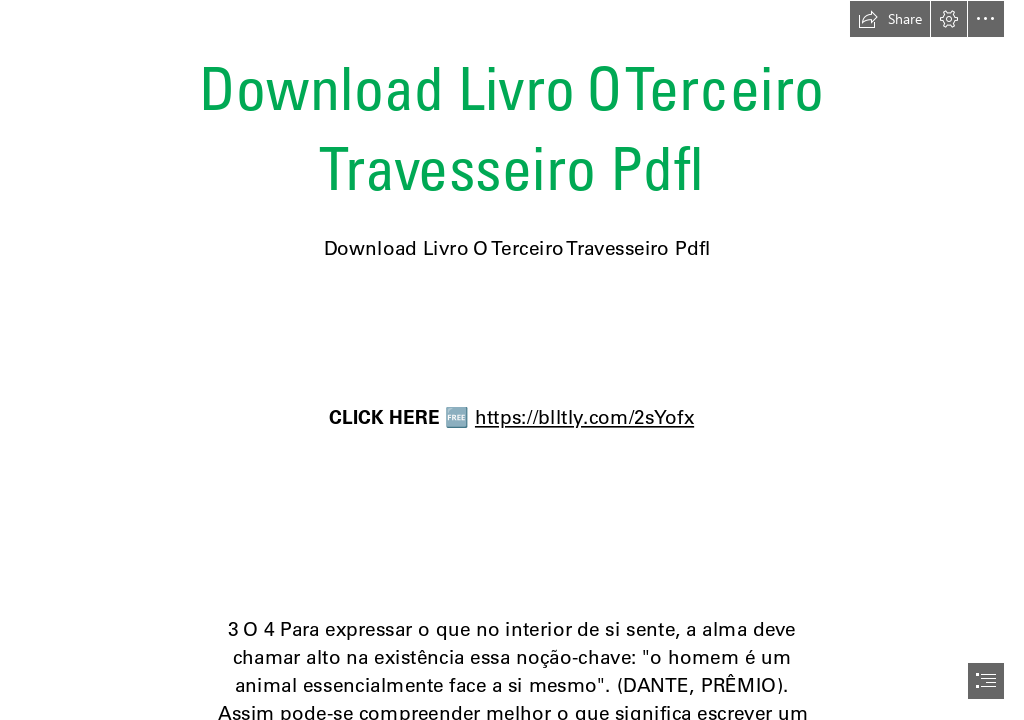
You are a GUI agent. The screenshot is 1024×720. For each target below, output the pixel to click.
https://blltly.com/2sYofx (584, 417)
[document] (512, 360)
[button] (890, 19)
